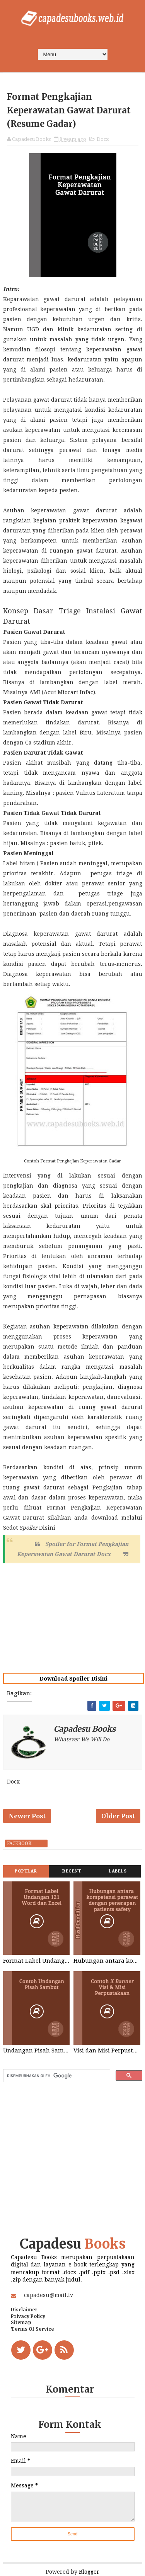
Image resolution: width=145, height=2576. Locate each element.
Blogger (89, 2572)
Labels (117, 1871)
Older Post (118, 1816)
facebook (19, 1843)
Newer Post (27, 1816)
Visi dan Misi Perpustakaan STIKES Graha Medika (106, 2050)
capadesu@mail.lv (48, 2295)
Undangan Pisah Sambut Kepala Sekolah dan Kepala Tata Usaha (36, 2050)
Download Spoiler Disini (73, 1679)
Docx (103, 139)
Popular (26, 1871)
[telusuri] (56, 2075)
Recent (71, 1871)
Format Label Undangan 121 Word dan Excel (36, 1960)
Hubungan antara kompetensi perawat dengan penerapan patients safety (106, 1960)
